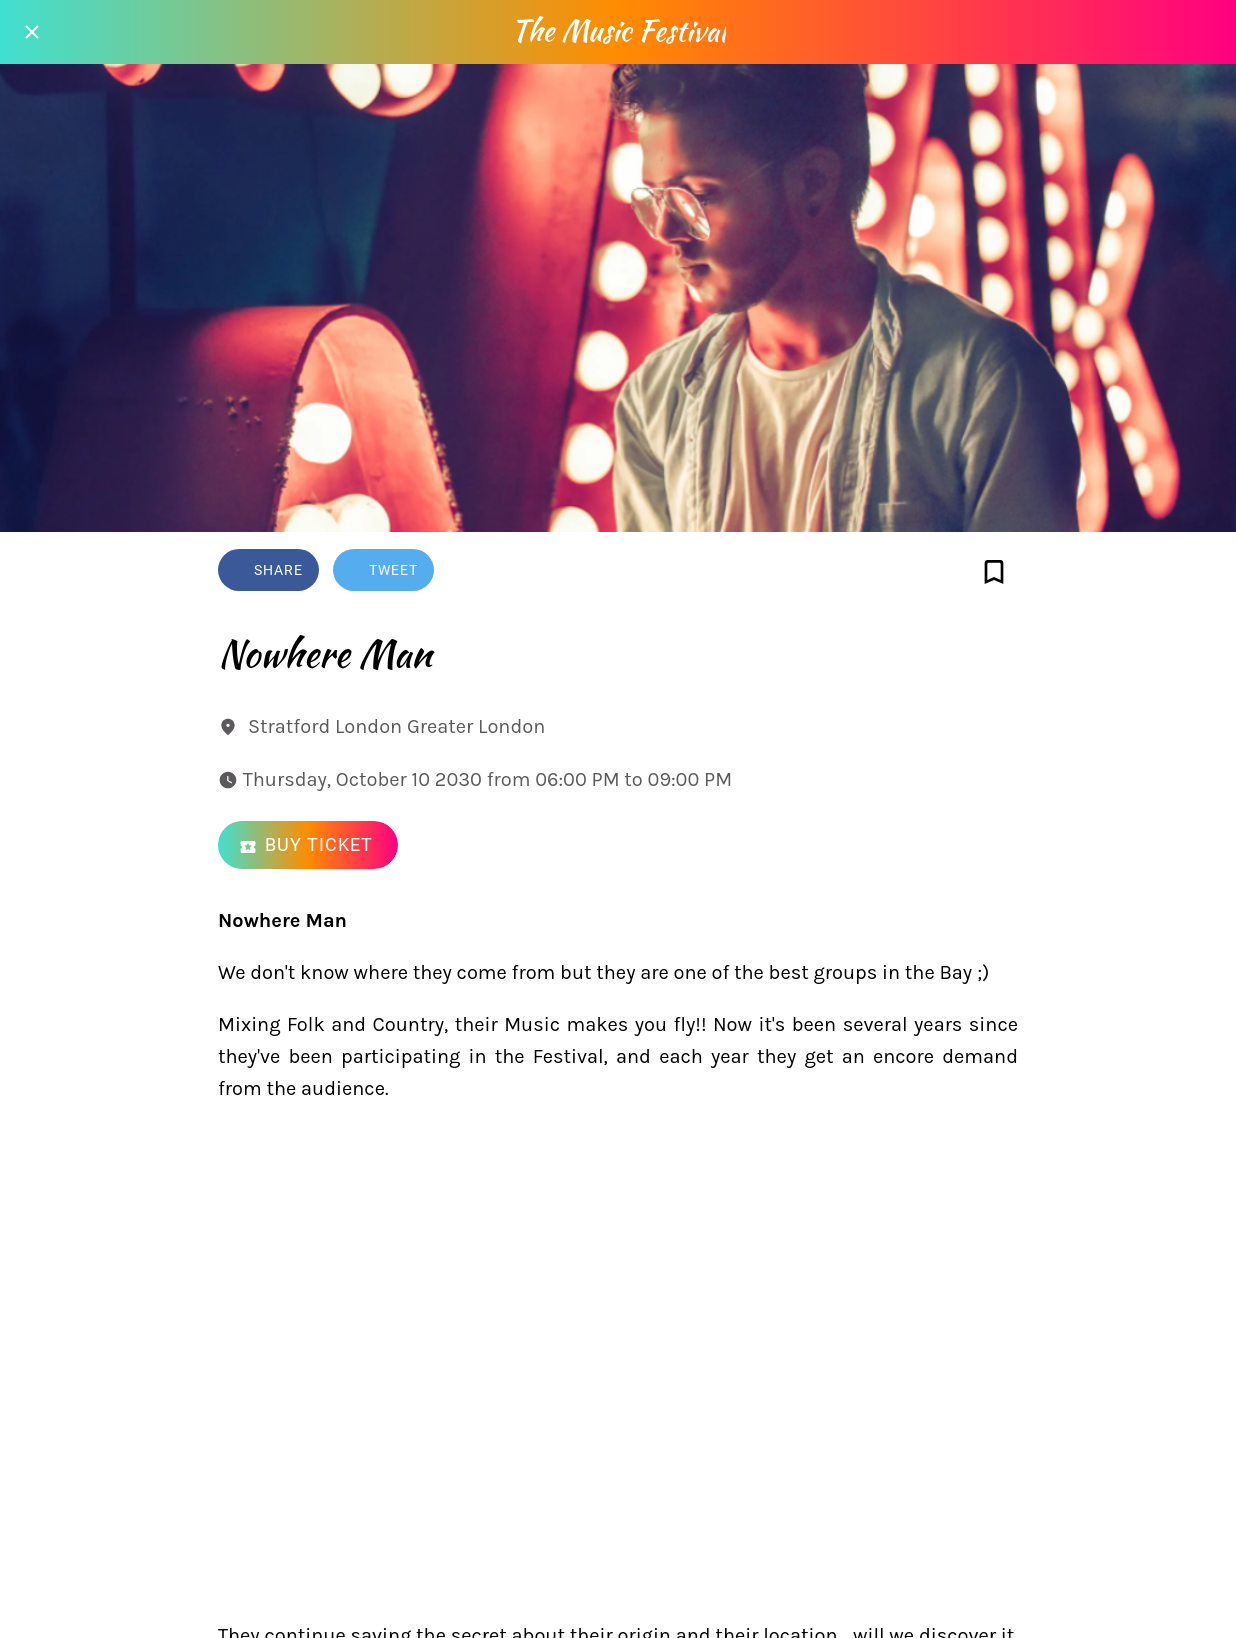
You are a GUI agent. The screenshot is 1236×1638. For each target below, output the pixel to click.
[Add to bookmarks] (994, 572)
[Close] (32, 32)
